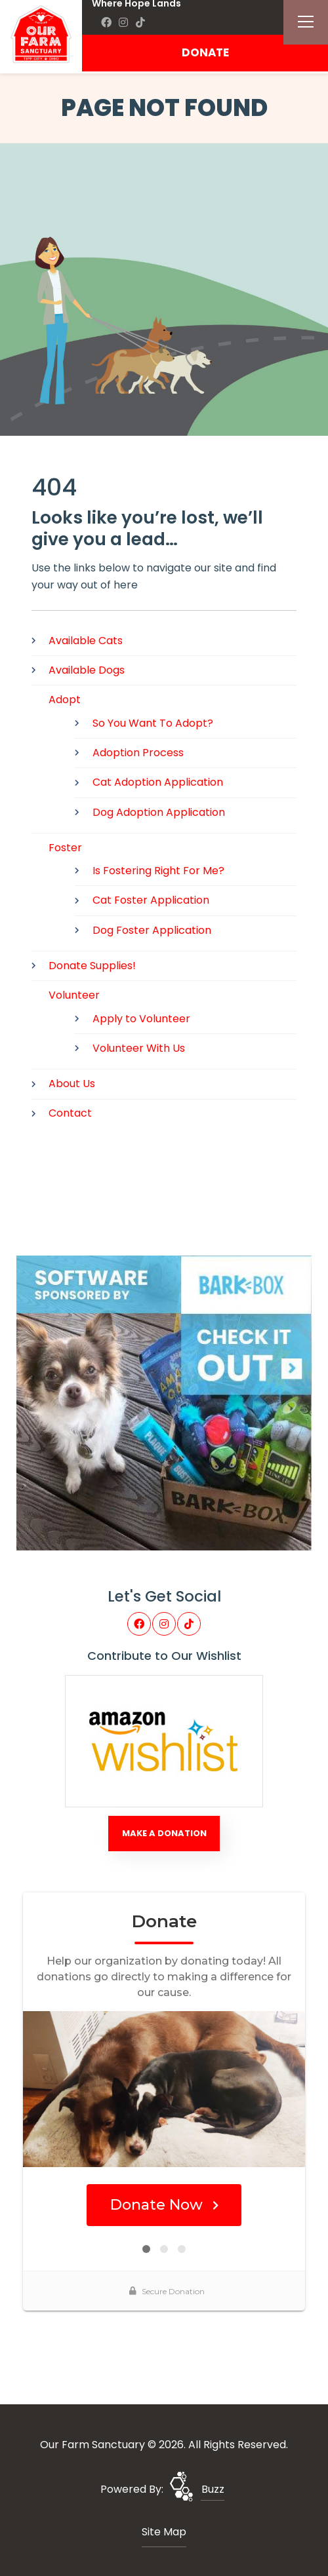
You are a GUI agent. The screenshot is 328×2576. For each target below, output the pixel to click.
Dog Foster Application (151, 930)
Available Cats (86, 640)
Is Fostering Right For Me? (158, 870)
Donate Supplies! (92, 965)
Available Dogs (87, 670)
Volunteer (74, 995)
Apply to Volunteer (141, 1018)
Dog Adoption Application (158, 812)
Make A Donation (164, 1833)
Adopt (65, 699)
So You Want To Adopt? (152, 723)
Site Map (164, 2531)
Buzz (212, 2489)
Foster (65, 847)
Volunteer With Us (138, 1048)
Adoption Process (138, 752)
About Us (72, 1083)
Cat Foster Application (150, 900)
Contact (70, 1113)
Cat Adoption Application (157, 782)
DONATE (205, 52)
